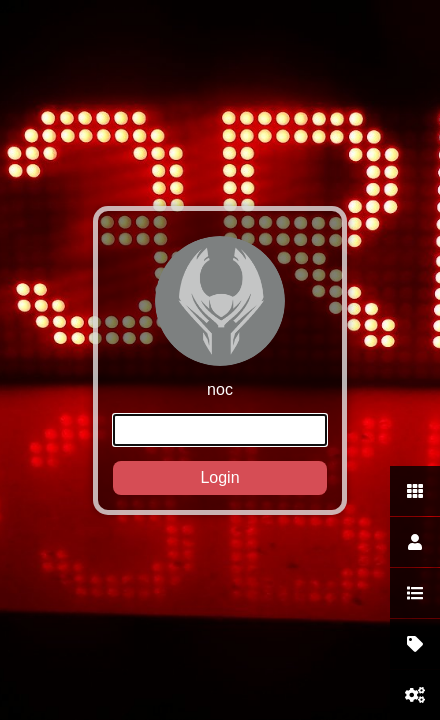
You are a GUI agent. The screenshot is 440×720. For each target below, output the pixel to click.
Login (219, 477)
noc (220, 365)
